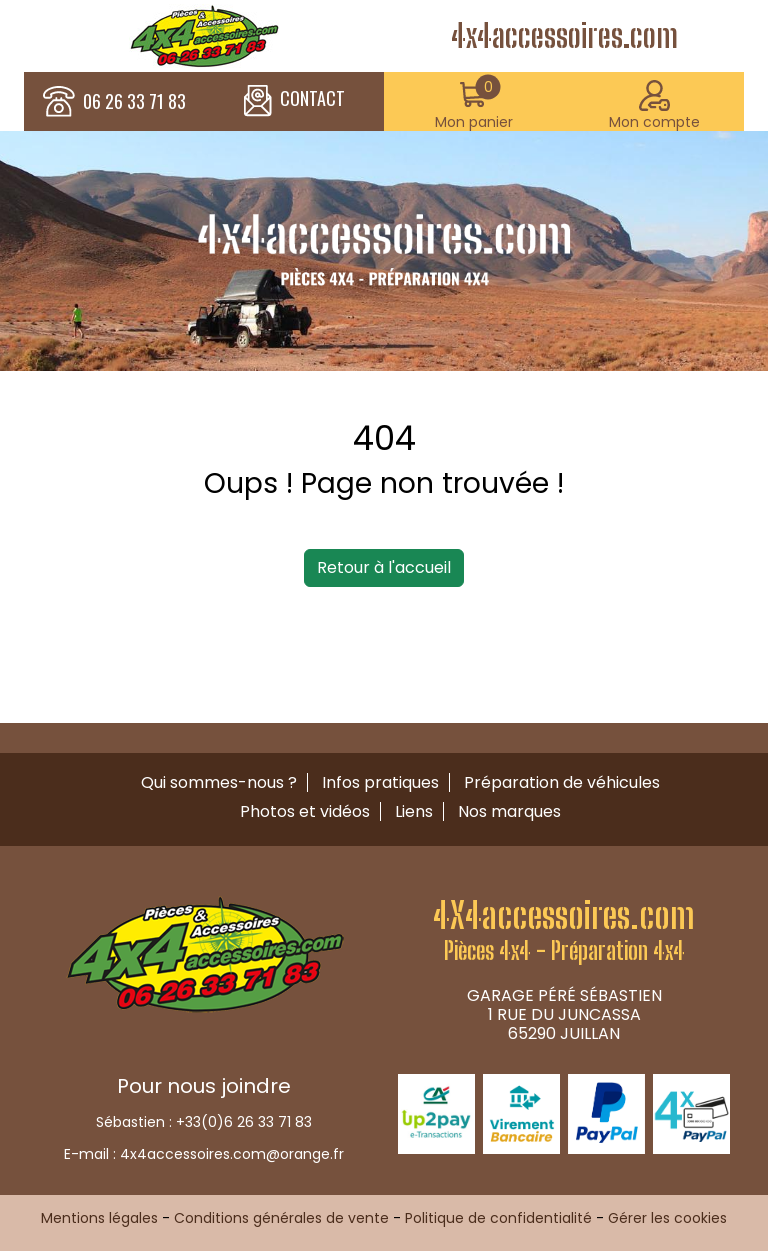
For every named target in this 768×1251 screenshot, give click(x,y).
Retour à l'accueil (384, 567)
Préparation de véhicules (562, 782)
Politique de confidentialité (498, 1218)
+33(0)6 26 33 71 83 (244, 1122)
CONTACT (294, 101)
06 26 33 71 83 (134, 102)
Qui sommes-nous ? (219, 782)
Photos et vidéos (305, 811)
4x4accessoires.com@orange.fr (232, 1154)
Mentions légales (99, 1218)
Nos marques (509, 811)
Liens (414, 811)
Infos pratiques (380, 782)
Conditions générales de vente (281, 1218)
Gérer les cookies (667, 1218)
